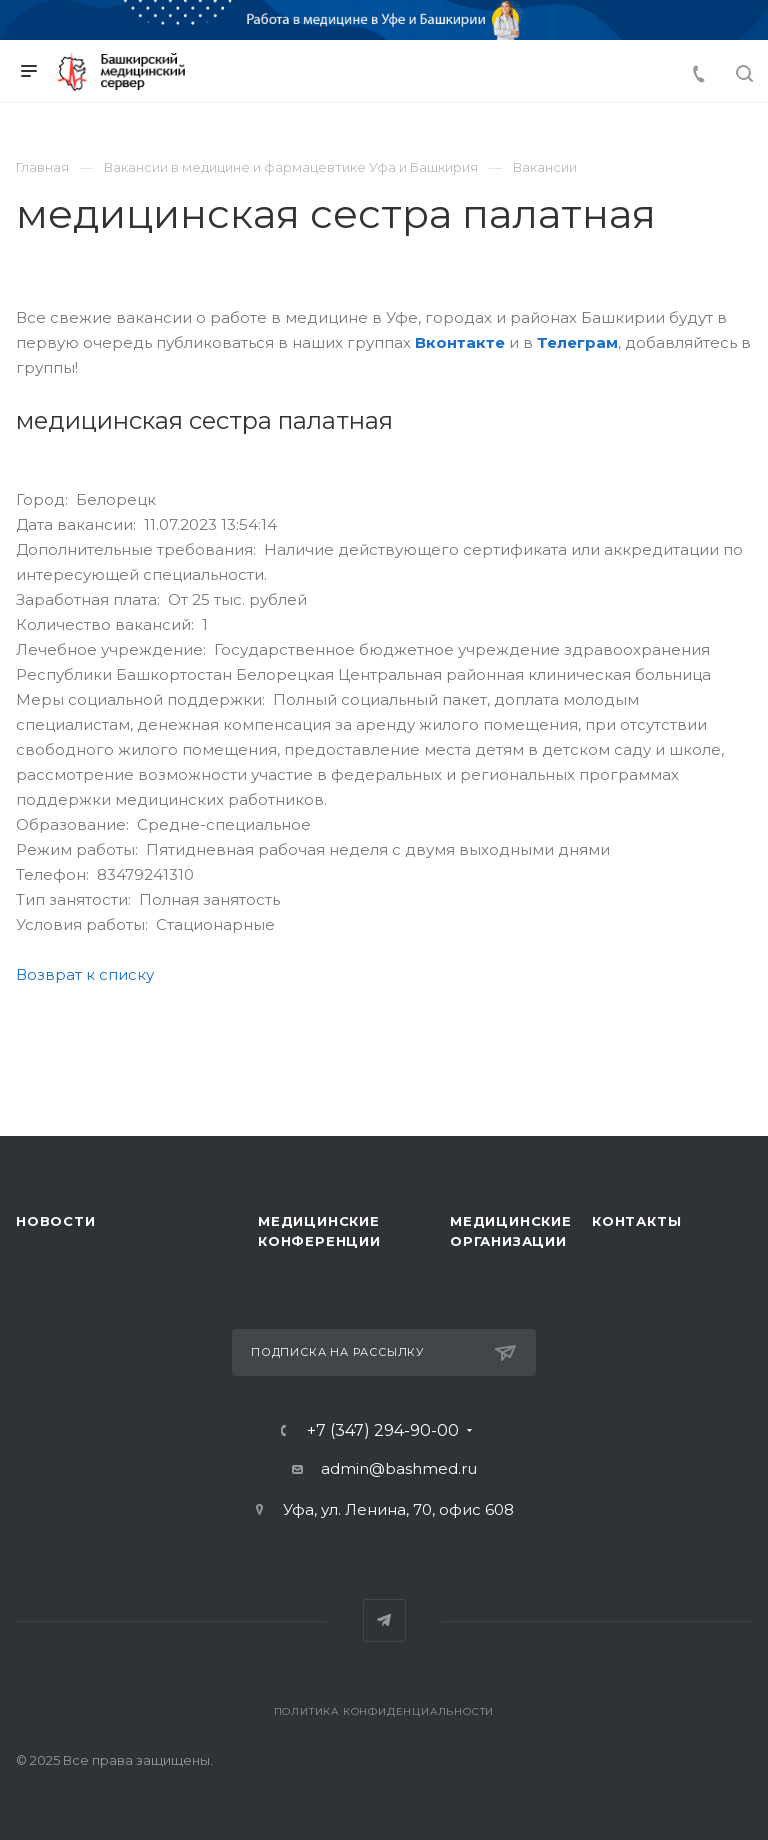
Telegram (384, 1620)
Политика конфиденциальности (384, 1711)
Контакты (636, 1221)
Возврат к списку (85, 974)
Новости (56, 1221)
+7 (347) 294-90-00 (383, 1431)
